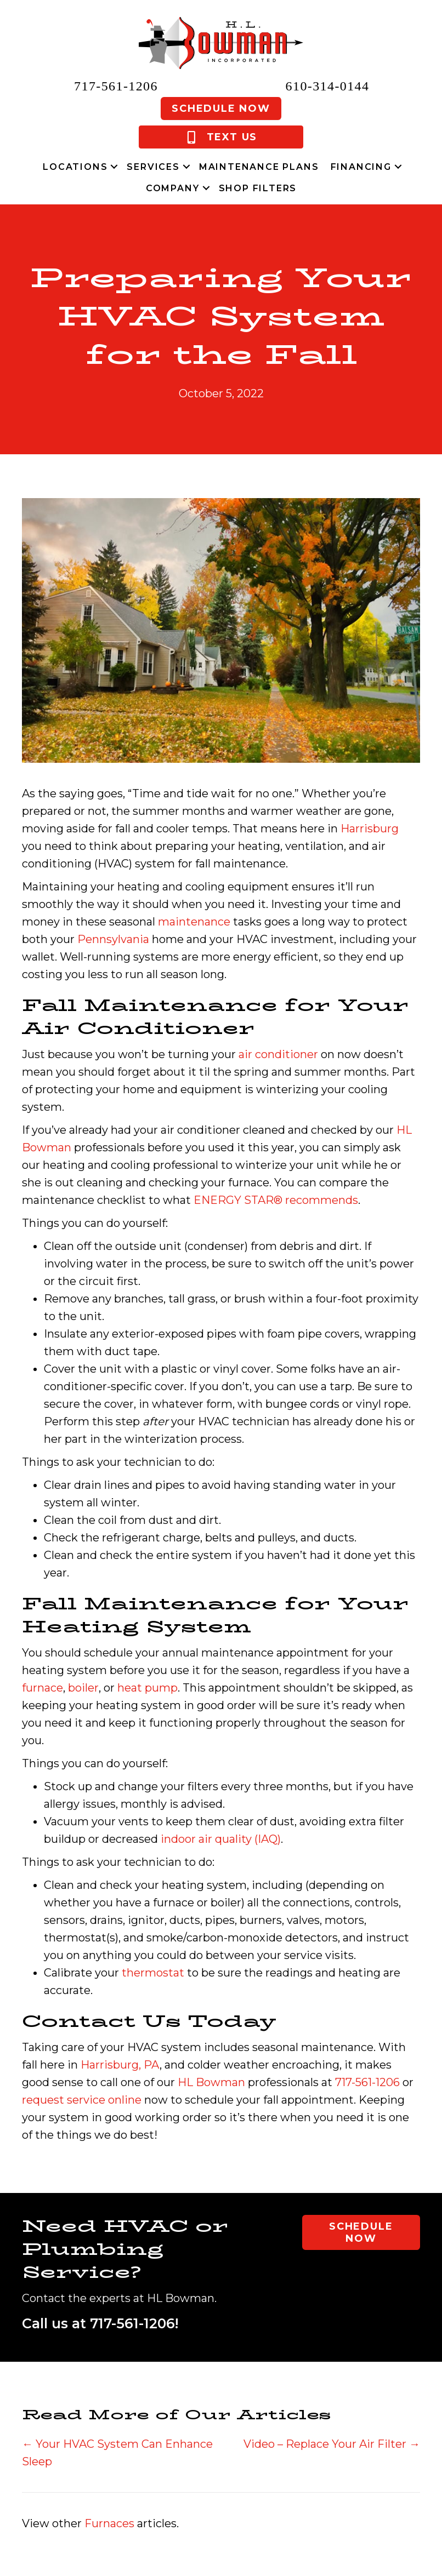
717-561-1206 (116, 86)
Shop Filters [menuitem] (258, 188)
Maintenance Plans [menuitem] (259, 167)
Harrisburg (370, 828)
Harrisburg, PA (120, 2064)
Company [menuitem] (173, 188)
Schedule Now (221, 108)
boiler (83, 1687)
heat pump (147, 1687)
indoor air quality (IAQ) (221, 1839)
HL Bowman (211, 2082)
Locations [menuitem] (75, 167)
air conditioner (278, 1054)
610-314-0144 (328, 86)
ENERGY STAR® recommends (276, 1200)
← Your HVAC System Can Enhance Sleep (117, 2452)
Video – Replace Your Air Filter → (331, 2444)
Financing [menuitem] (361, 167)
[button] (114, 167)
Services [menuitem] (153, 167)
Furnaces (109, 2523)
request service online (81, 2099)
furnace (42, 1687)
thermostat (153, 1972)
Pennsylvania (113, 939)
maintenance (194, 921)
